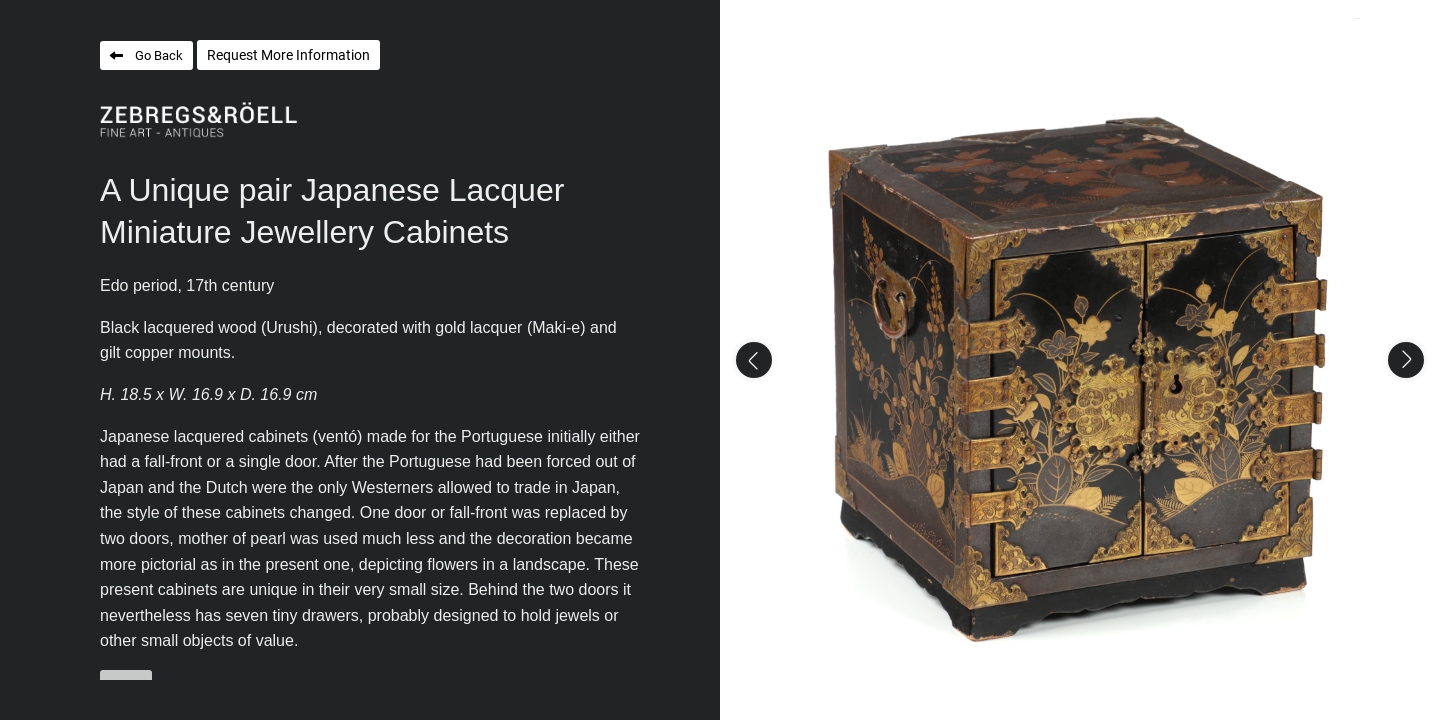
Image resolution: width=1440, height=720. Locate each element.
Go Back (159, 55)
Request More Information (288, 55)
